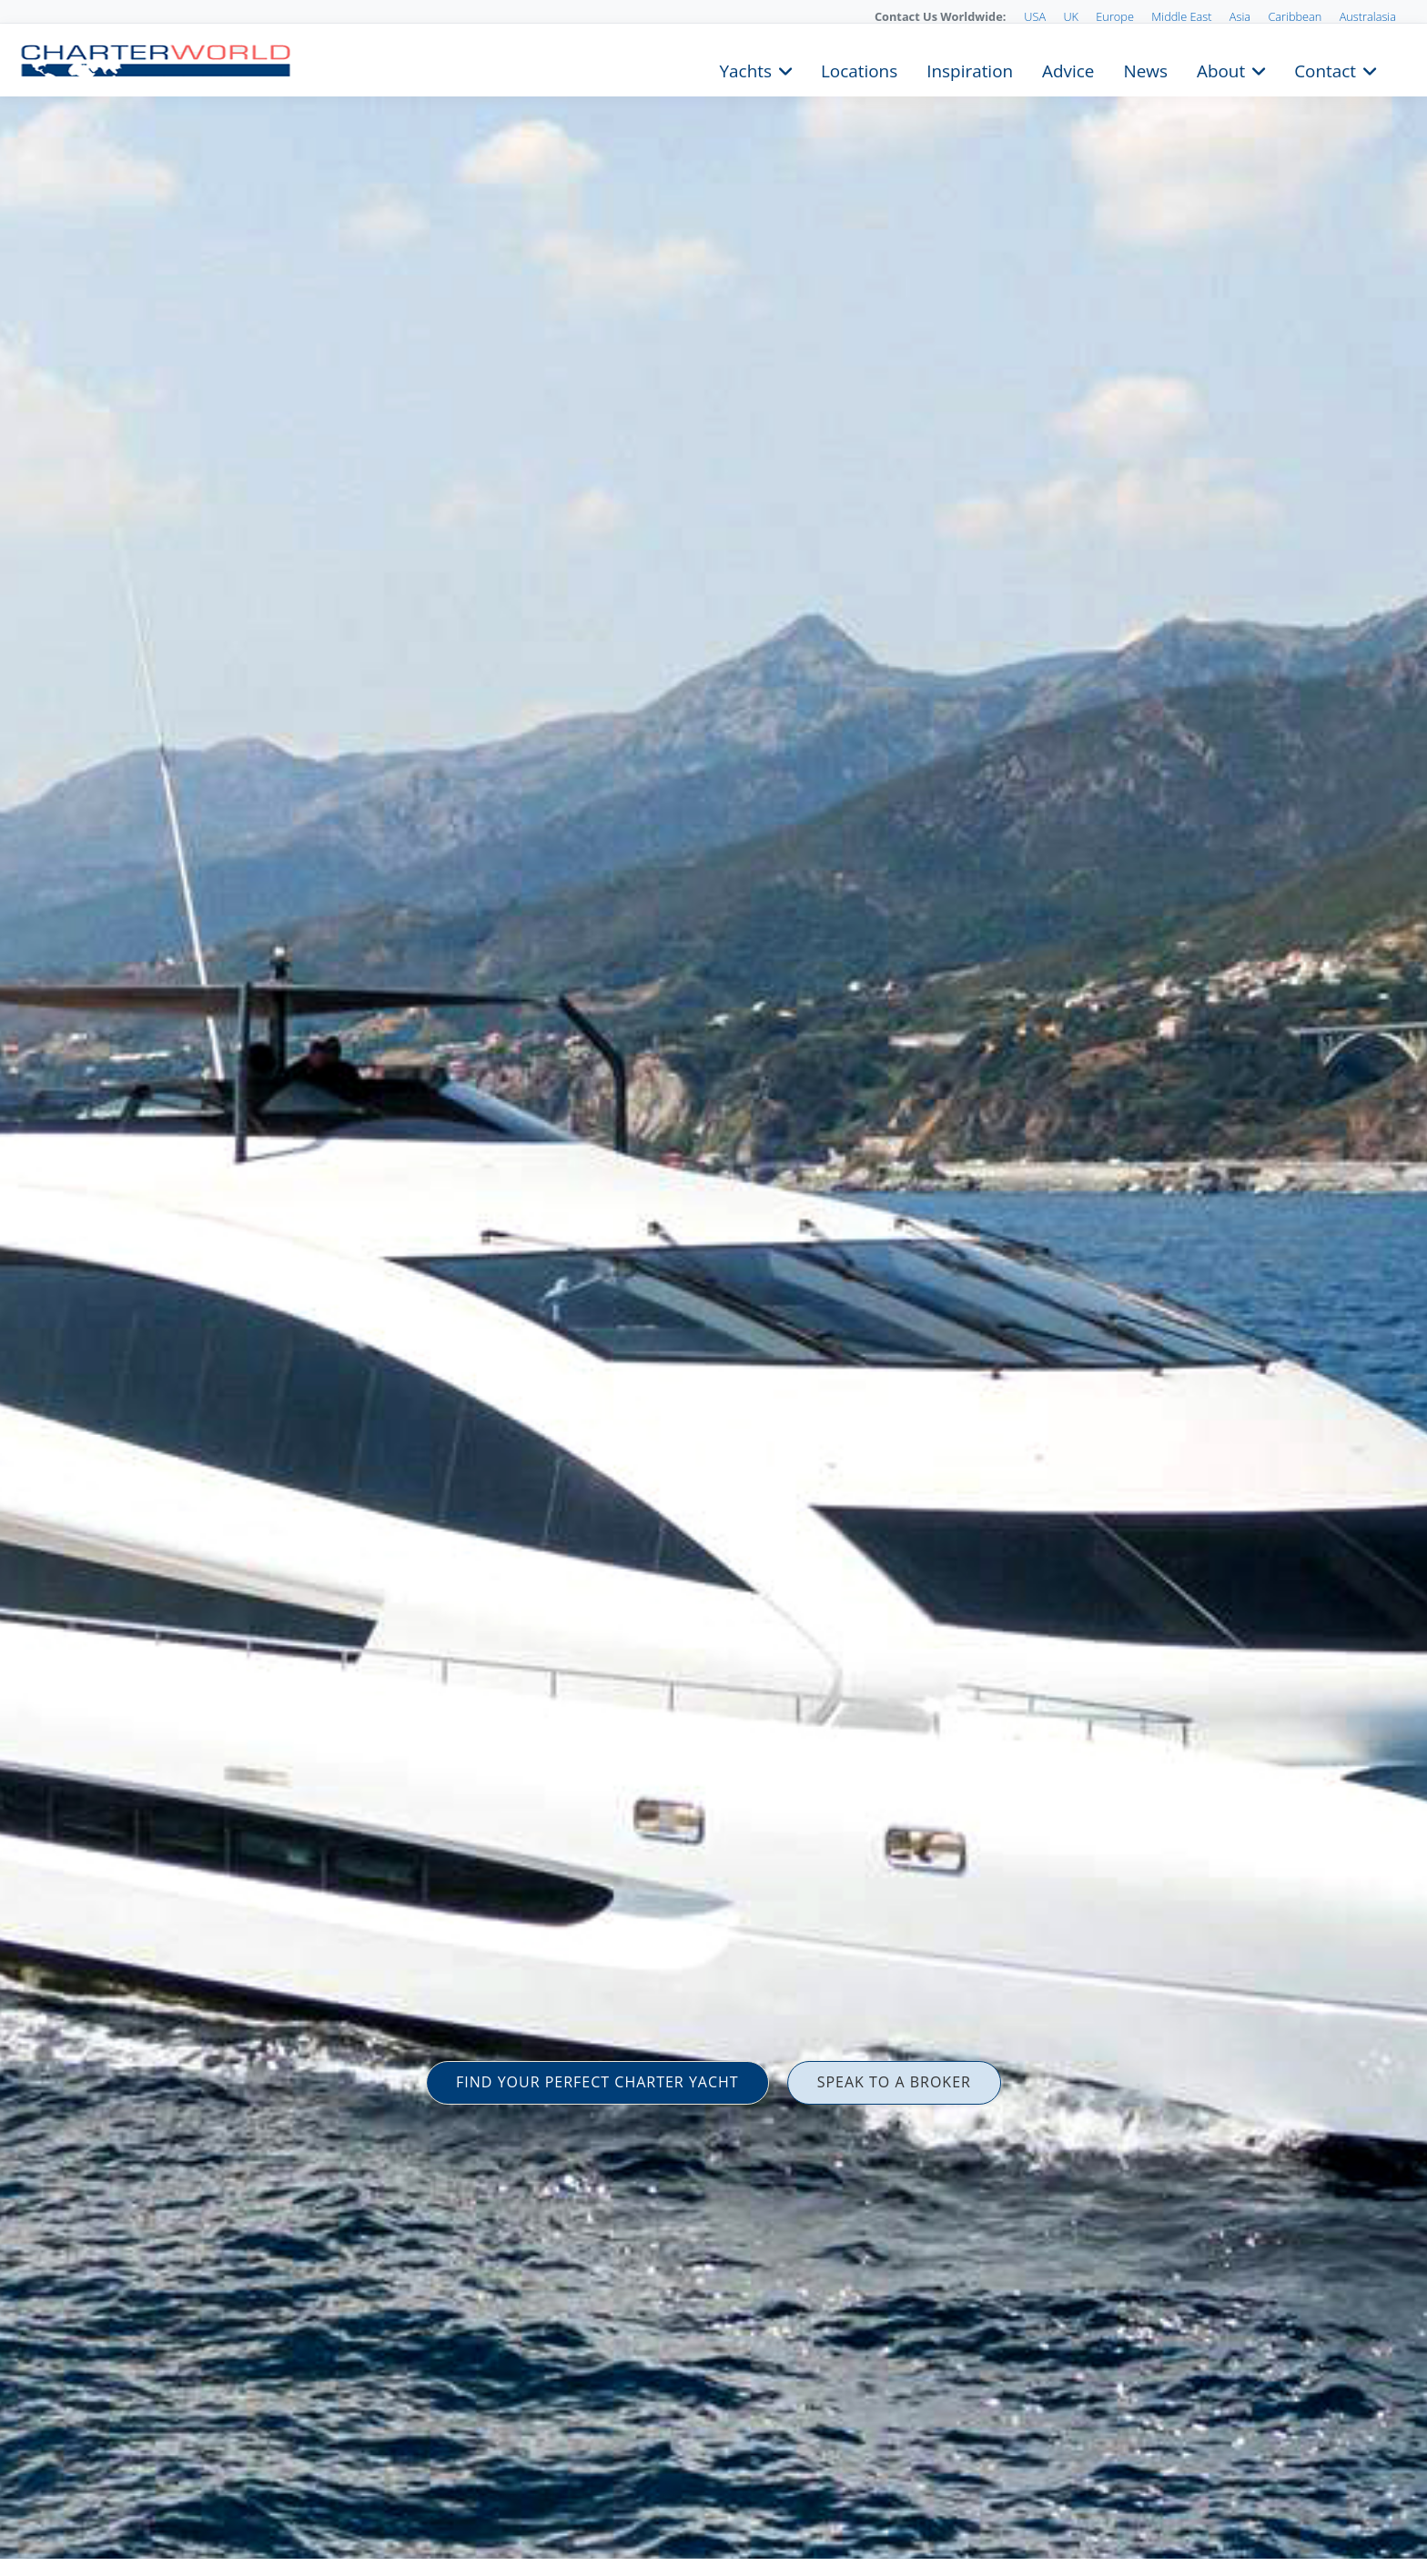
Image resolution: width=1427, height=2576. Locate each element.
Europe (1115, 16)
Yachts (746, 69)
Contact (1325, 69)
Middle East (1181, 16)
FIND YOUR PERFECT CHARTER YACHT (597, 2082)
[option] (713, 1288)
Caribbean (1294, 16)
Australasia (1368, 16)
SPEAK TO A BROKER (894, 2082)
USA (1035, 16)
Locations (859, 69)
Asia (1240, 16)
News (1145, 69)
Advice (1068, 69)
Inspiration (969, 69)
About (1221, 69)
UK (1070, 16)
